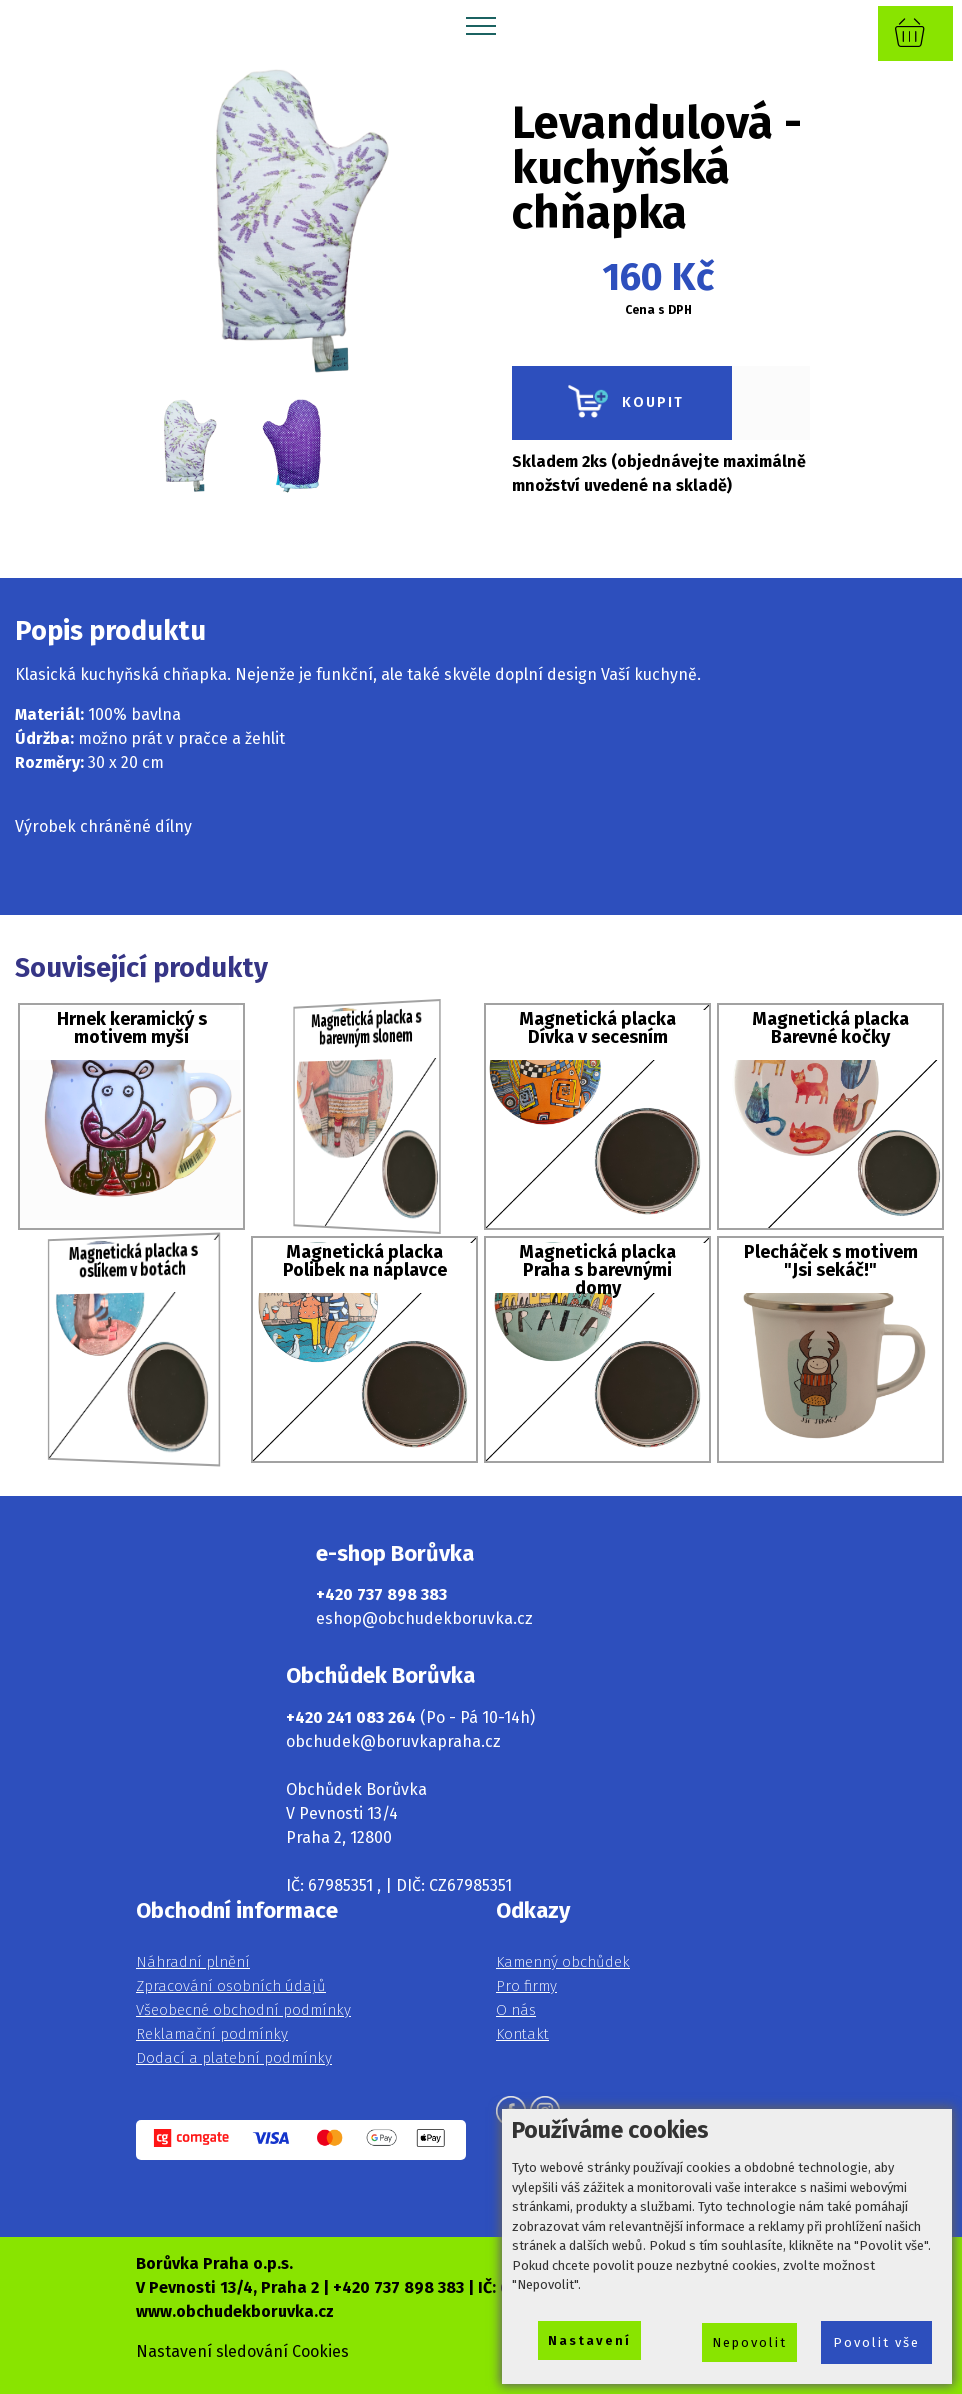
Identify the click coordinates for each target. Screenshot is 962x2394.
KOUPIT (622, 403)
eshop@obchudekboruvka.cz (424, 1618)
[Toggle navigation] (481, 25)
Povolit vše (876, 2342)
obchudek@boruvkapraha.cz (393, 1741)
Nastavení (589, 2340)
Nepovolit (749, 2342)
